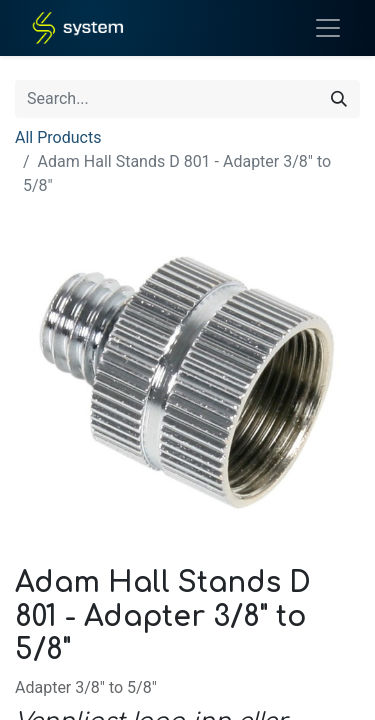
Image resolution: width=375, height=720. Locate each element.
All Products (58, 137)
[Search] (339, 99)
